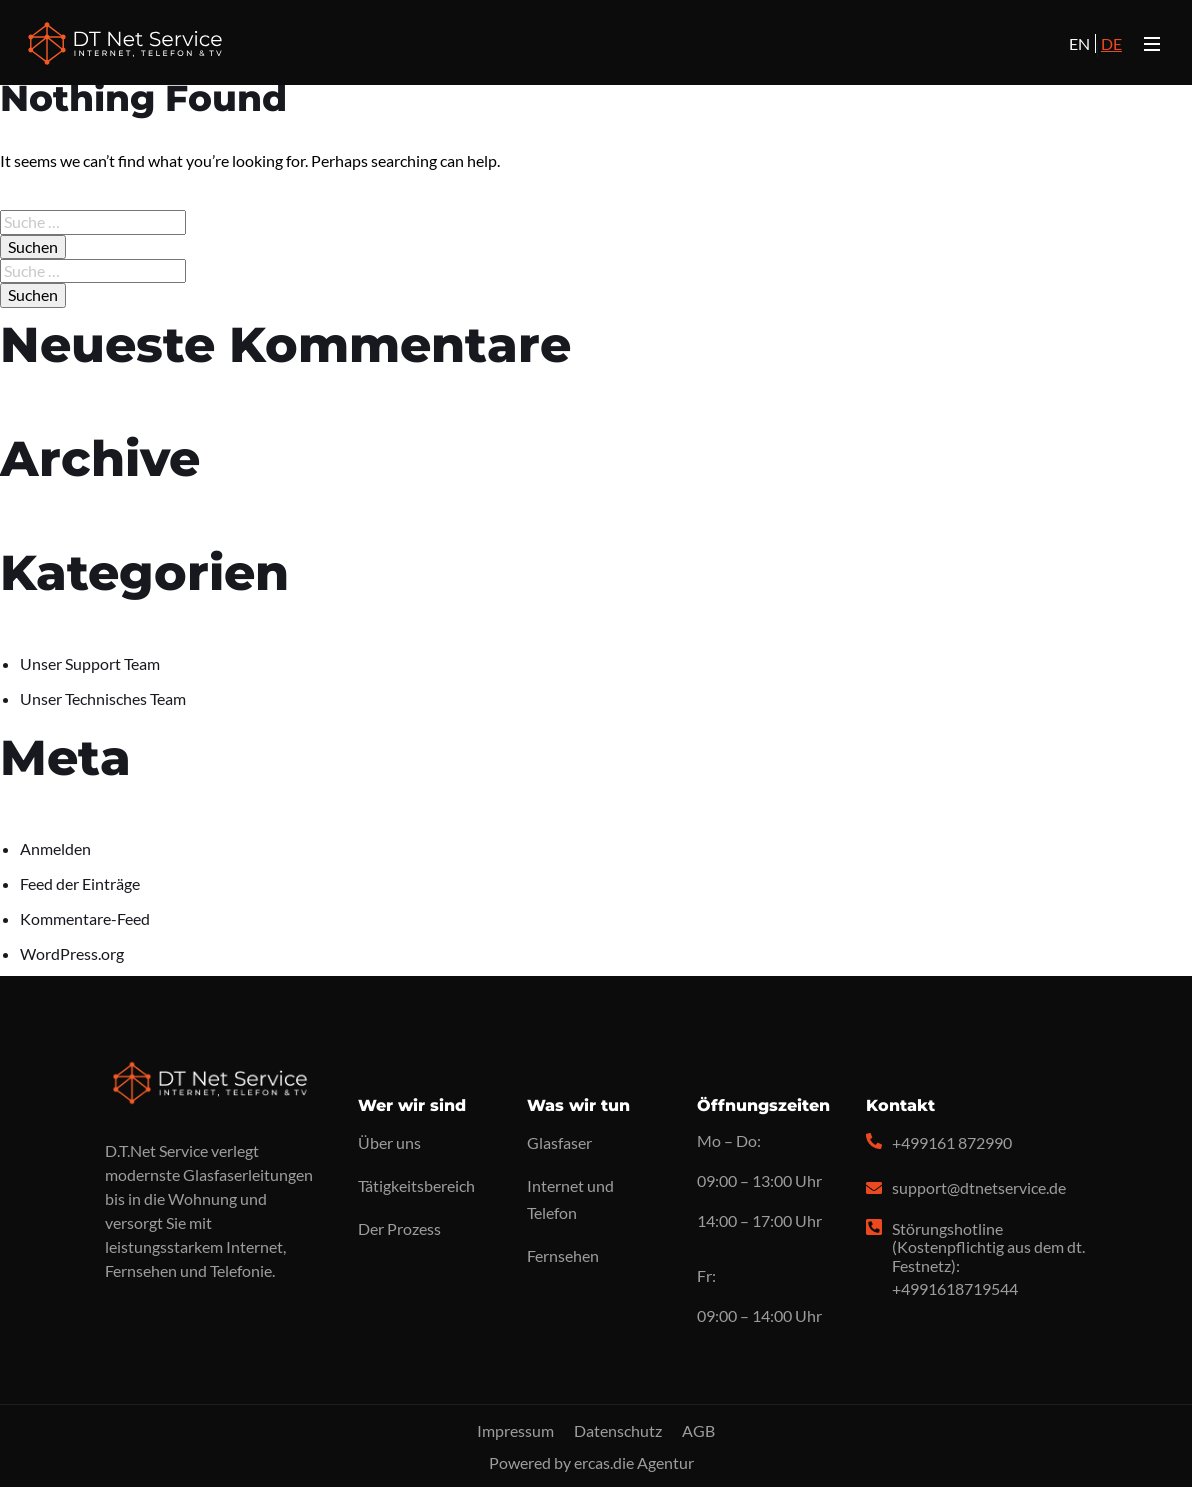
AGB (698, 1430)
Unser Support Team (90, 663)
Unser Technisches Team (103, 698)
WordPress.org (72, 953)
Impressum (515, 1430)
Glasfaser (559, 1142)
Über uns (389, 1142)
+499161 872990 (952, 1142)
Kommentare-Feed (85, 918)
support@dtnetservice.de (979, 1187)
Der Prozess (399, 1228)
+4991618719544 (955, 1288)
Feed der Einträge (80, 883)
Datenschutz (618, 1430)
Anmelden (55, 848)
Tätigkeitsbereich (416, 1185)
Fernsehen (563, 1255)
